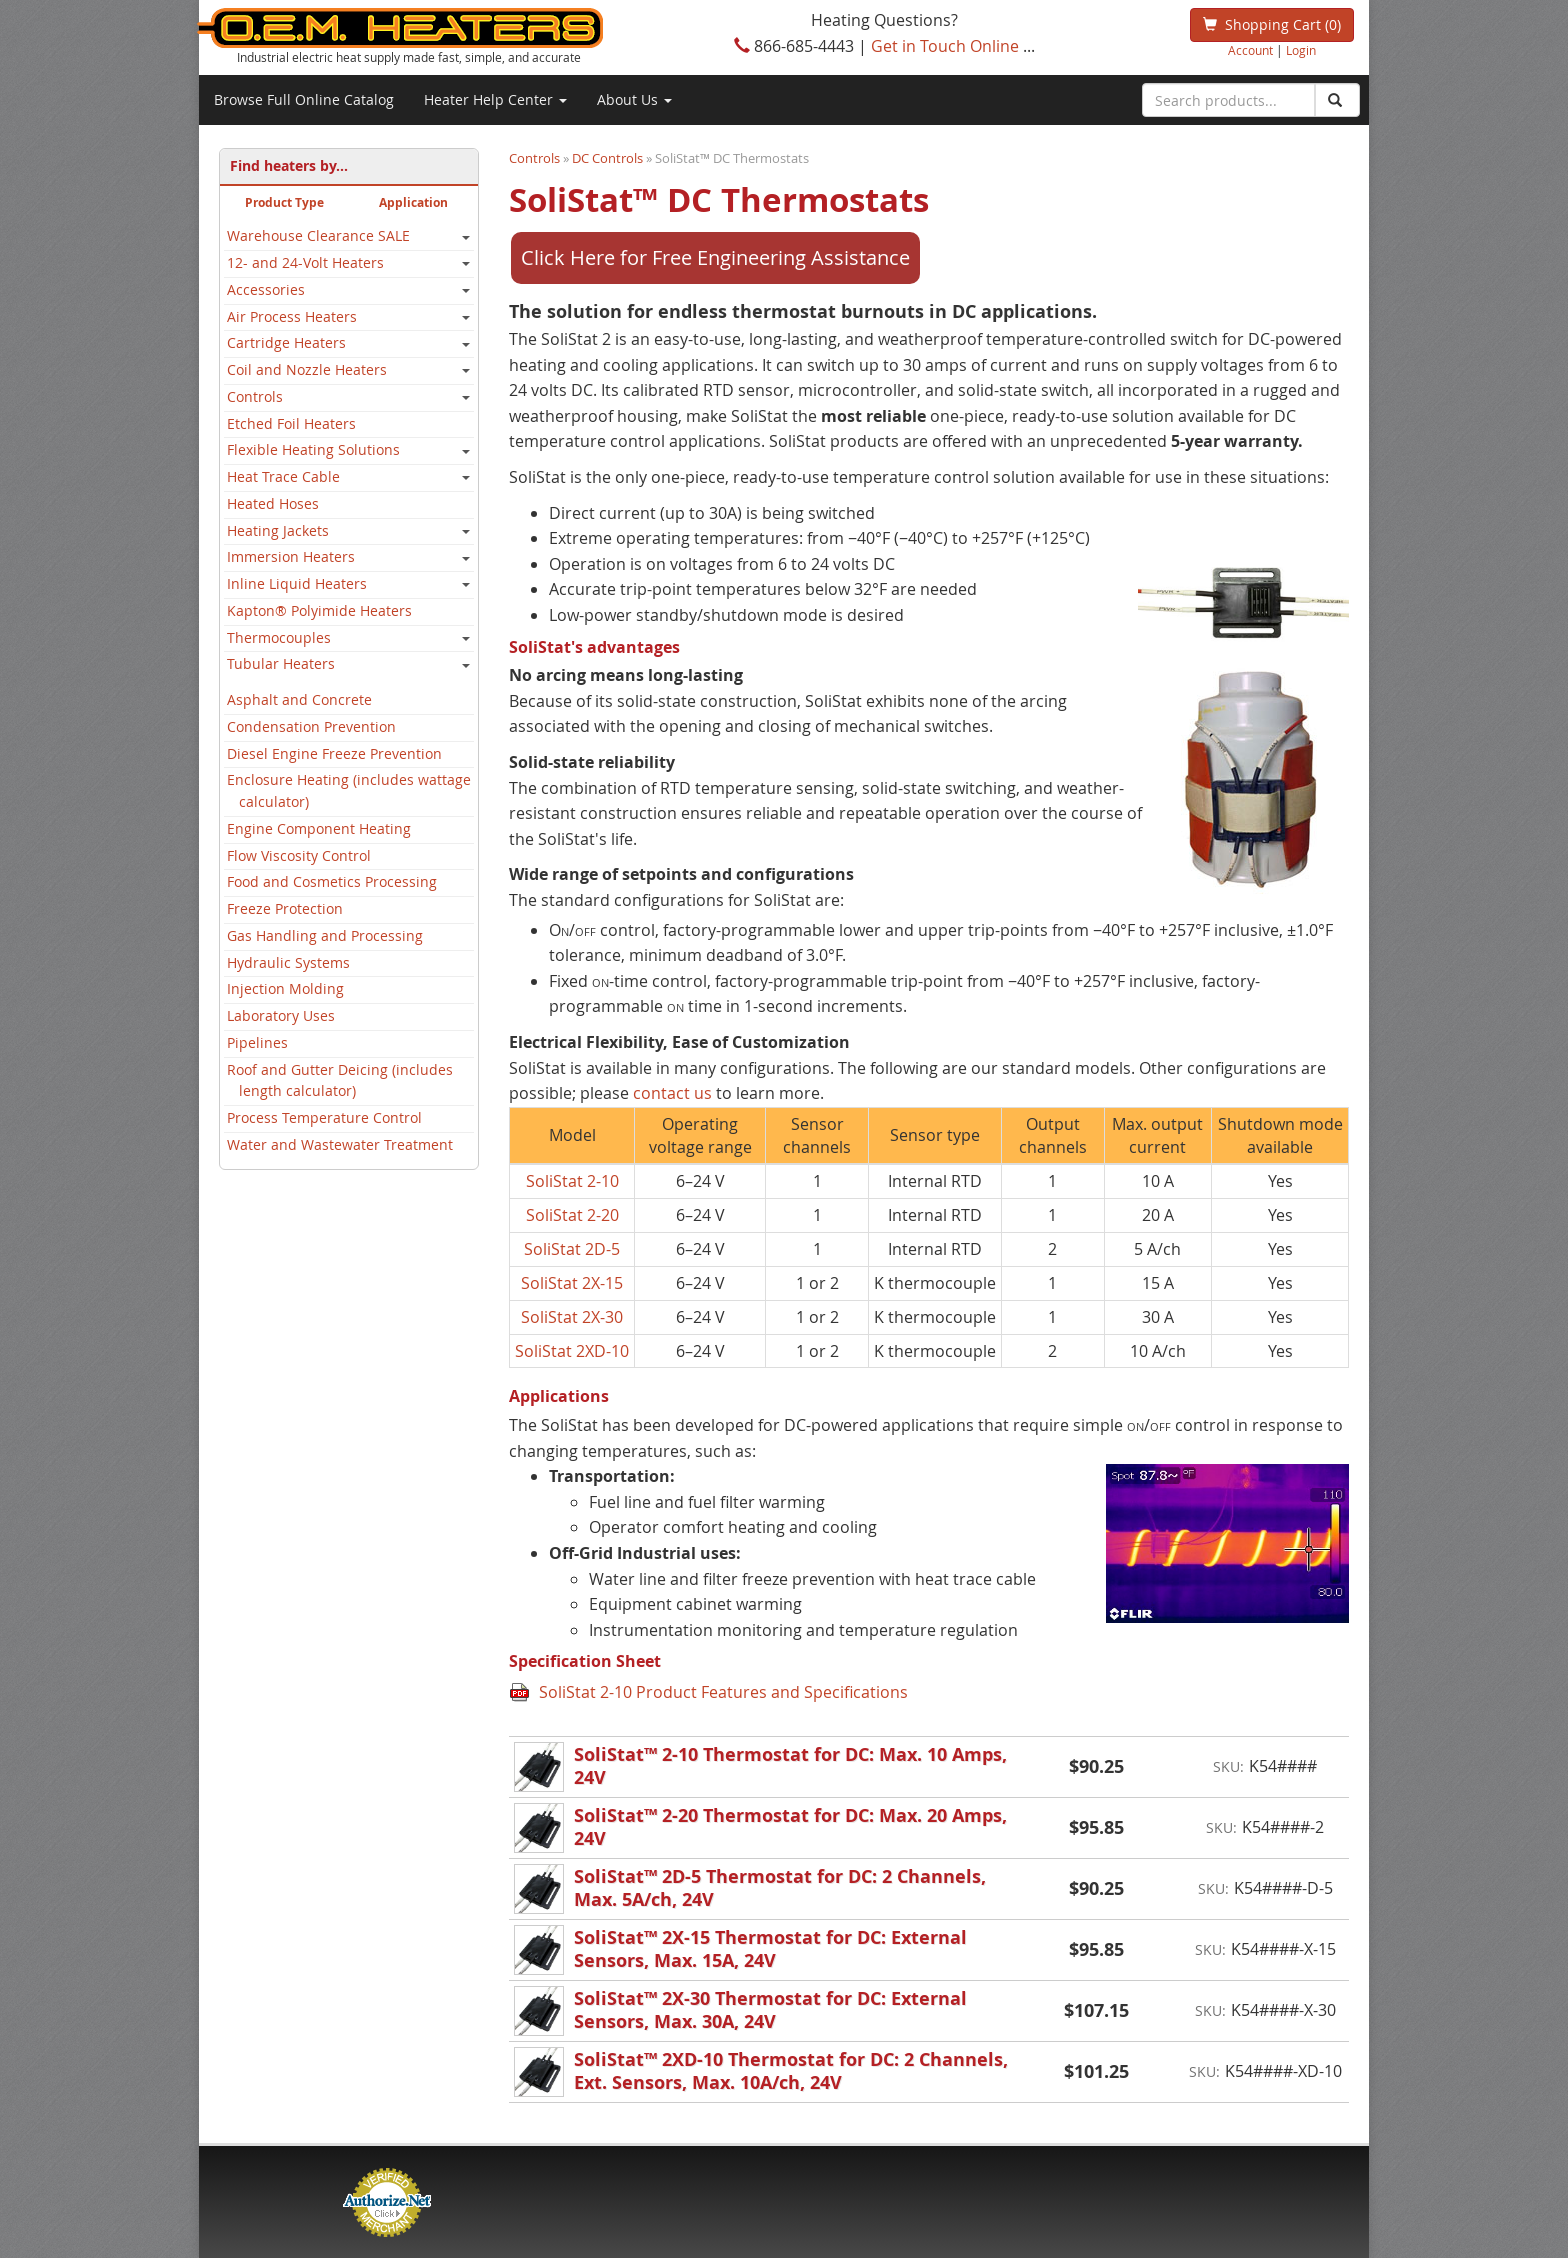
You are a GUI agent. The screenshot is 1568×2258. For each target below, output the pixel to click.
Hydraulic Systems (288, 963)
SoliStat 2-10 (572, 1181)
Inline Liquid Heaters (297, 584)
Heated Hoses (273, 504)
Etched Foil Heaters (291, 424)
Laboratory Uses (281, 1016)
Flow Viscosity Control (299, 856)
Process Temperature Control (324, 1118)
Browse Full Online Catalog (304, 99)
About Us (634, 99)
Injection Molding (285, 989)
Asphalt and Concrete (299, 700)
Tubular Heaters (281, 664)
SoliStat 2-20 (572, 1215)
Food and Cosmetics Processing (332, 882)
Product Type (284, 202)
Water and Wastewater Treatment (340, 1145)
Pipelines (257, 1043)
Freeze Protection (285, 909)
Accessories (266, 290)
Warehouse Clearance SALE (318, 236)
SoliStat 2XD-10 (572, 1351)
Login (1301, 50)
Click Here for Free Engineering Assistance (715, 257)
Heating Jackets (278, 531)
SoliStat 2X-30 (572, 1317)
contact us (672, 1093)
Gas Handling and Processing (325, 936)
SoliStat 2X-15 (572, 1283)
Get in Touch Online (945, 46)
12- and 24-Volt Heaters (305, 263)
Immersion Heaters (291, 557)
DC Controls (607, 158)
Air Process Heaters (292, 317)
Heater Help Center (495, 99)
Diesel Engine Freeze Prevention (334, 754)
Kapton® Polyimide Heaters (319, 611)
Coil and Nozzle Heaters (307, 370)
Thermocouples (279, 638)
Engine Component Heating (319, 829)
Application (413, 202)
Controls (255, 397)
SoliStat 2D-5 (572, 1249)
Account (1250, 50)
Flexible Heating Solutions (313, 450)
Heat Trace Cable (283, 477)
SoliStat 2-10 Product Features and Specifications (723, 1692)
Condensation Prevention (311, 727)
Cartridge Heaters (286, 343)
